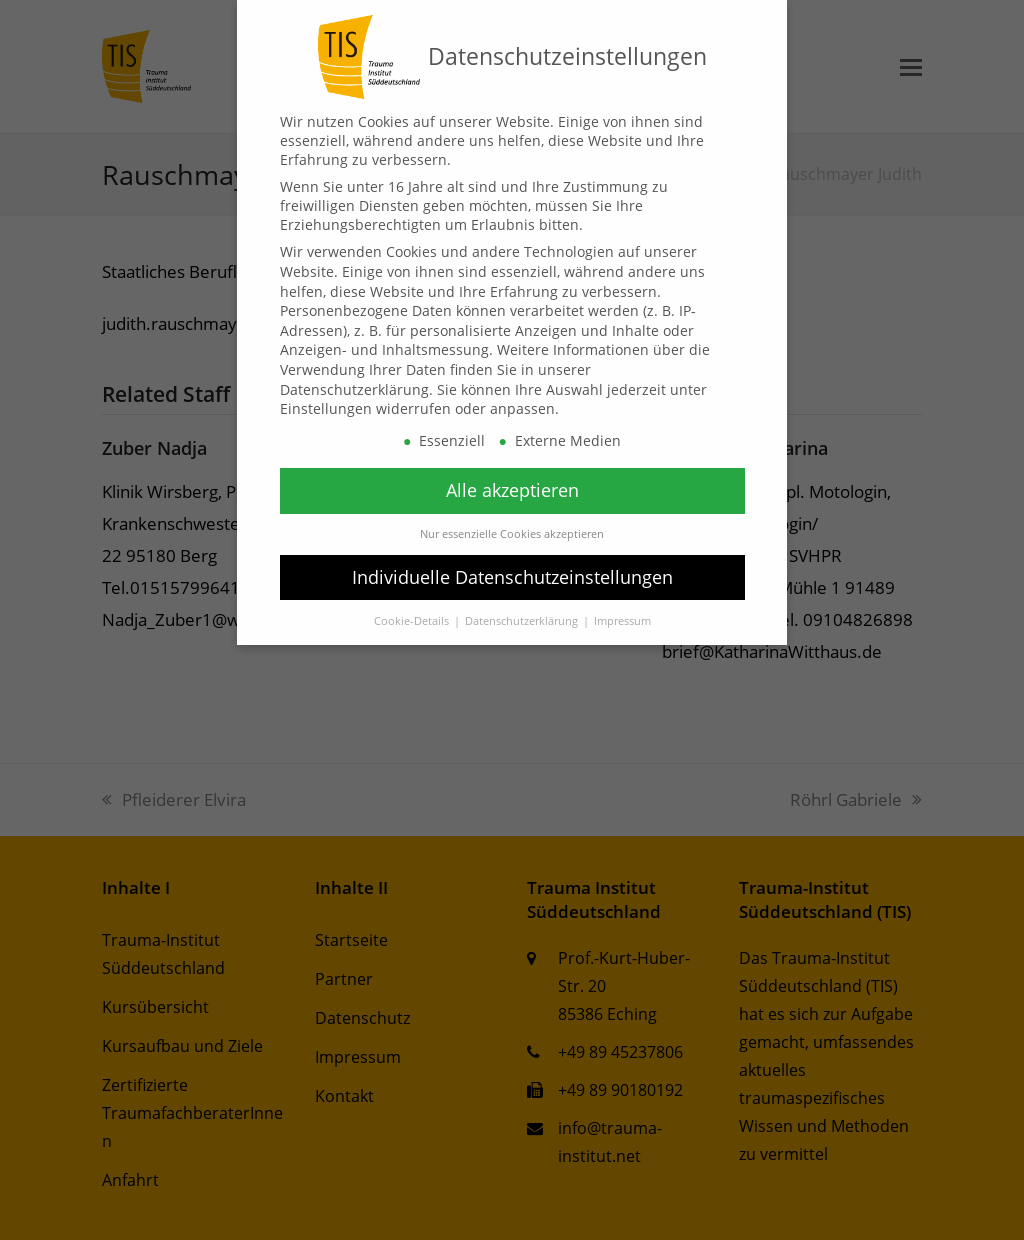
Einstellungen (326, 408)
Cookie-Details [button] (413, 621)
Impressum (622, 621)
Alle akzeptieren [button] (512, 490)
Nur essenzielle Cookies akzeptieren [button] (512, 534)
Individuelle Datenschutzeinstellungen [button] (512, 577)
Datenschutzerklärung (354, 389)
